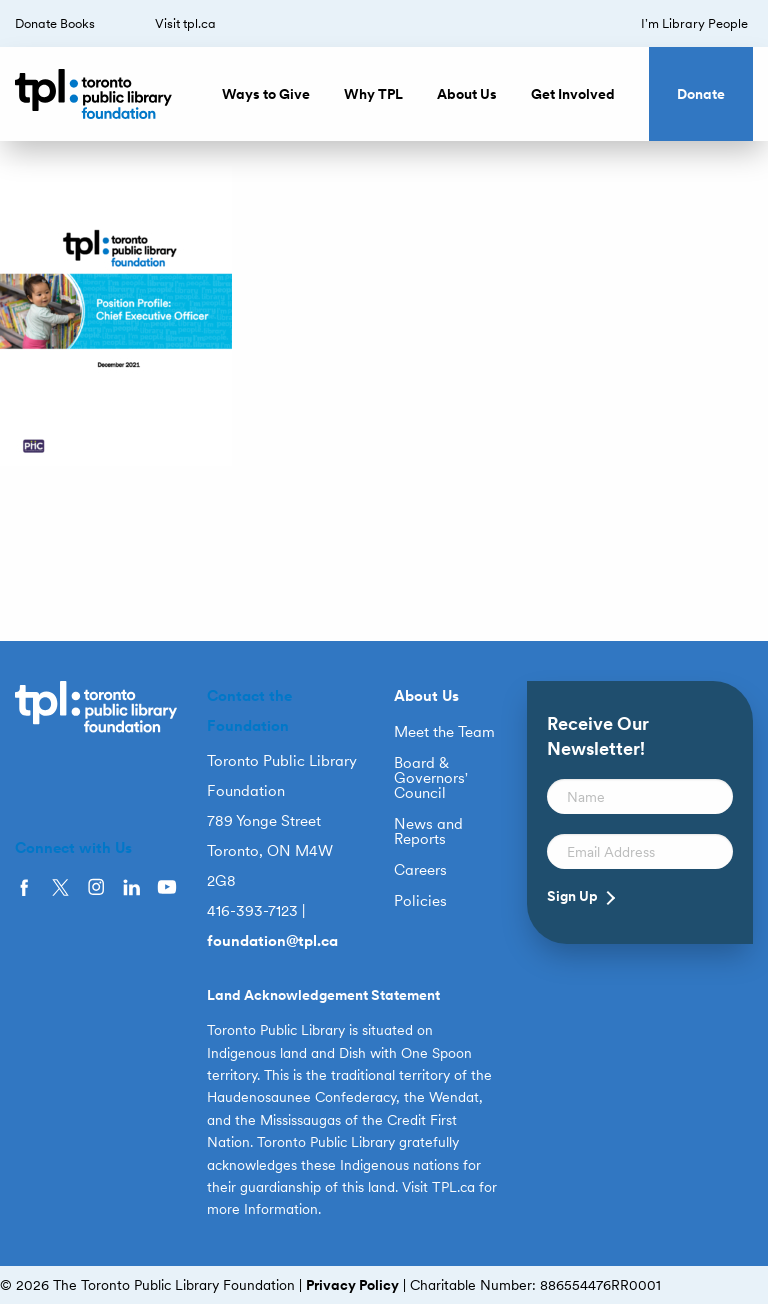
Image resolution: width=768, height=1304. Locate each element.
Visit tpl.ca (185, 23)
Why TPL (373, 94)
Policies (420, 901)
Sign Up (572, 896)
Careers (420, 870)
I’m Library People (694, 23)
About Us (467, 94)
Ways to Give (266, 94)
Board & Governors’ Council (431, 778)
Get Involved (573, 94)
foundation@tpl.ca (272, 941)
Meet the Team (444, 732)
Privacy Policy (352, 1285)
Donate (701, 94)
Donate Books (55, 23)
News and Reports (428, 832)
